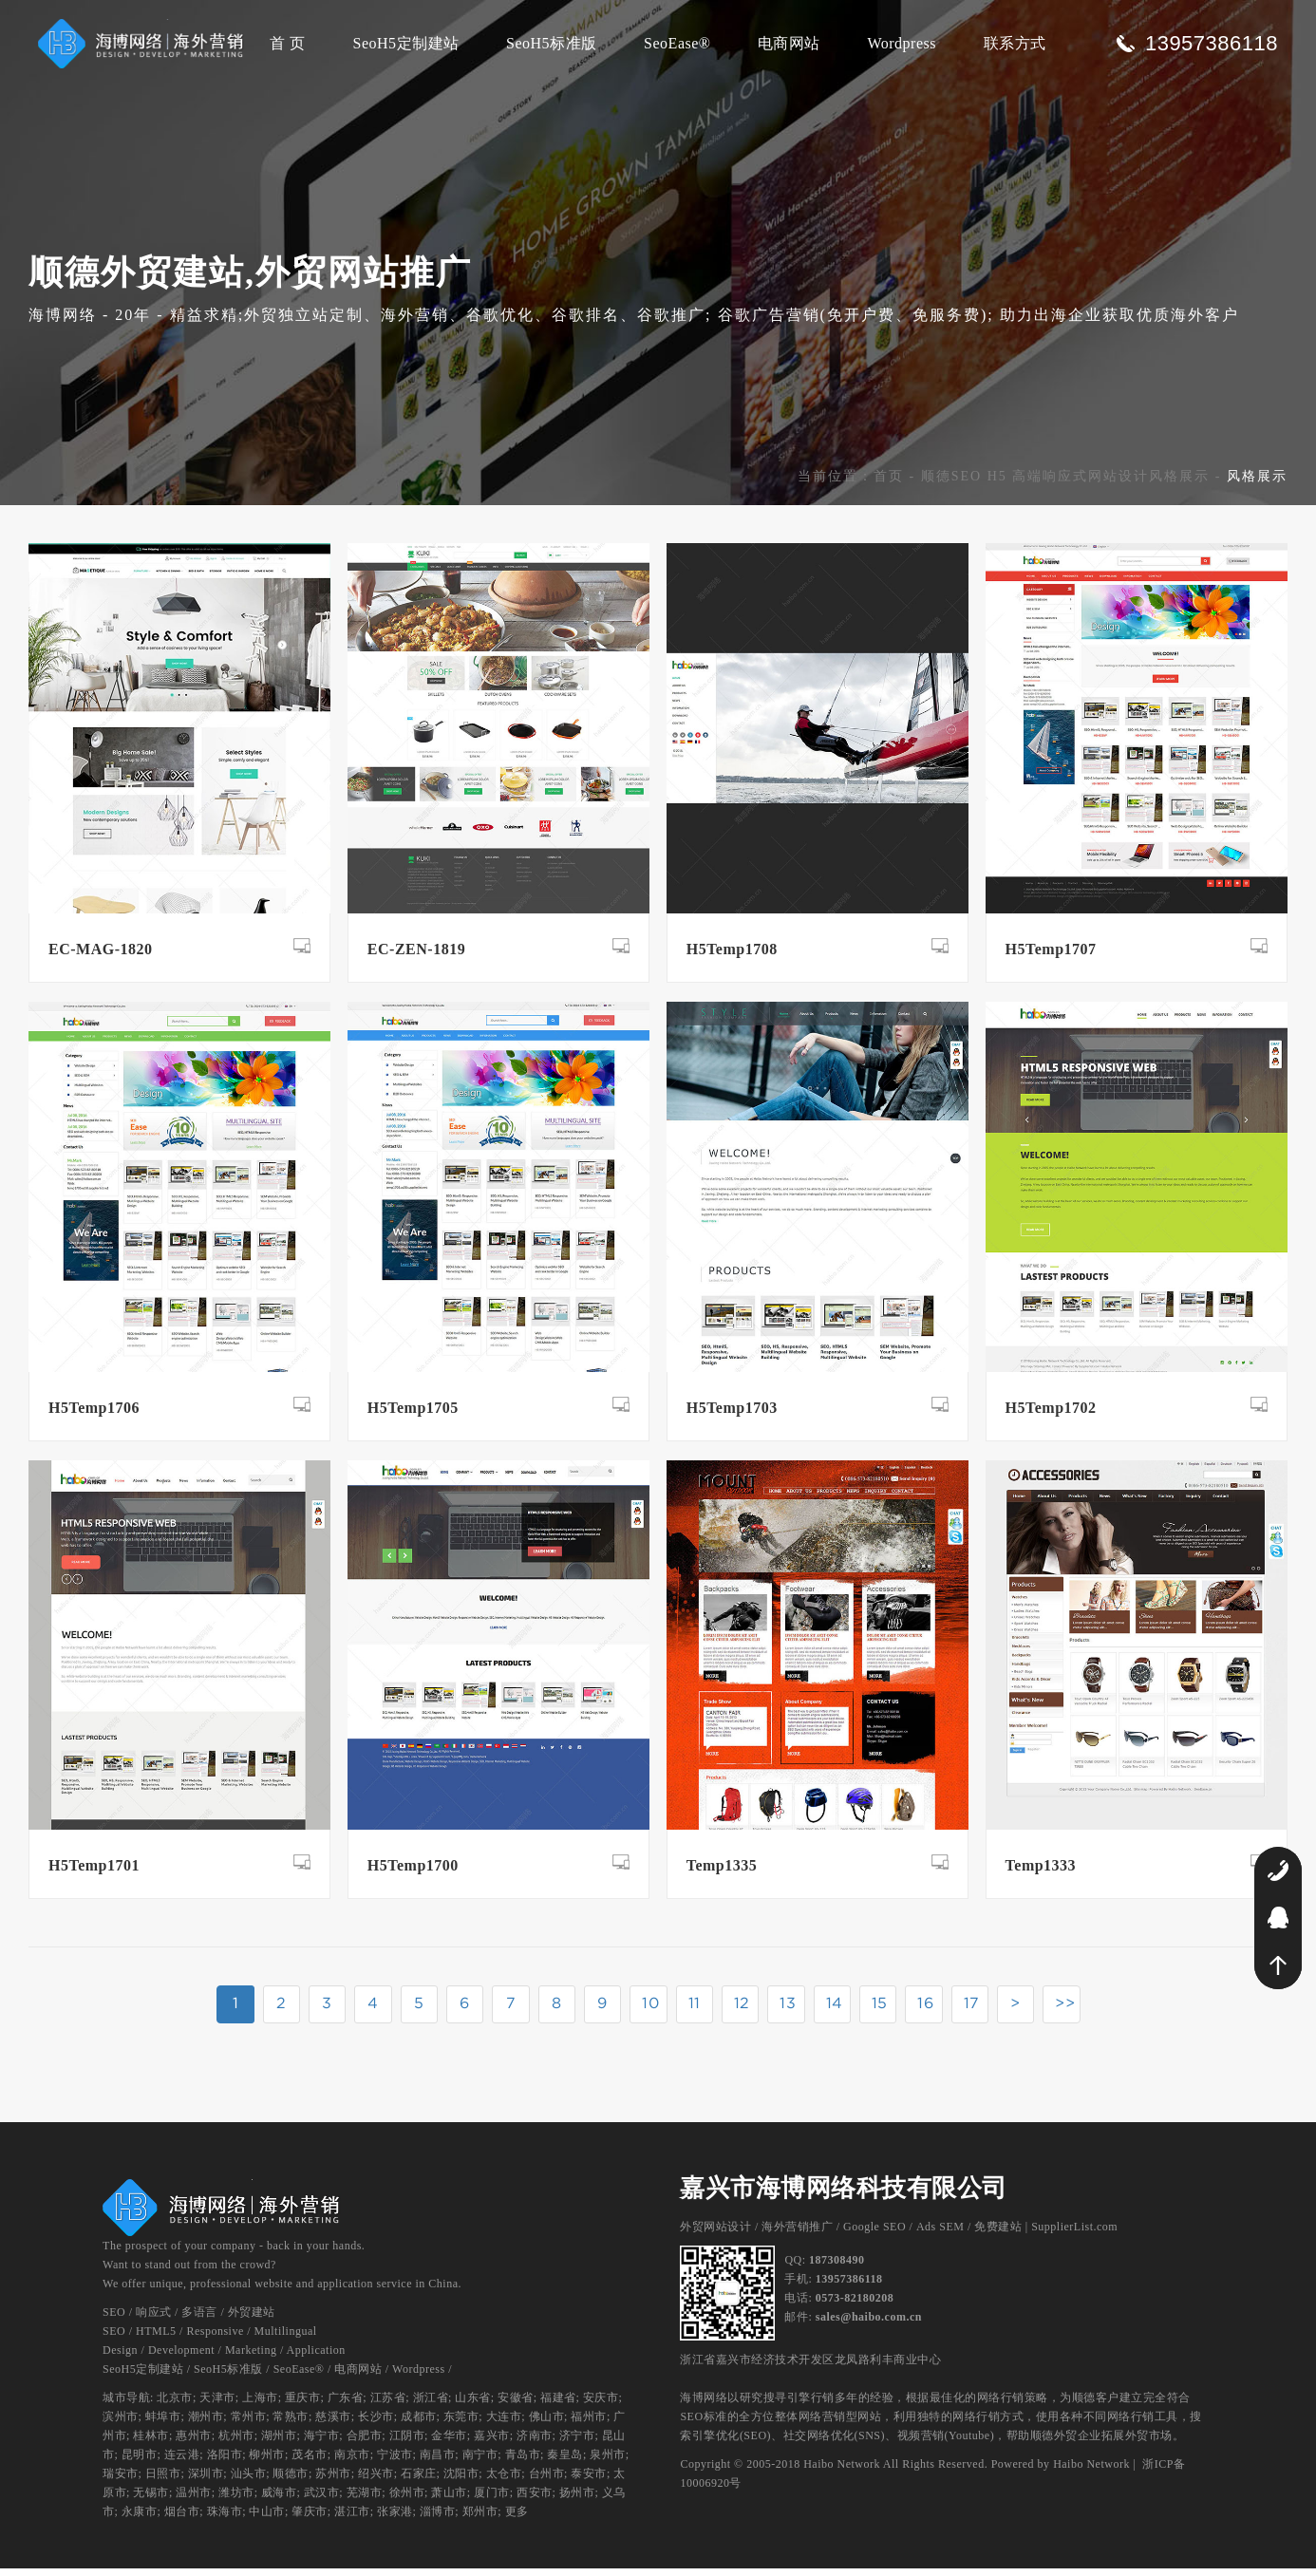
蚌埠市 (163, 2424)
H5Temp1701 (94, 1873)
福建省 (558, 2405)
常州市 (249, 2424)
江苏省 (388, 2405)
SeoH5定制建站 (405, 43)
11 (695, 2010)
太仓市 (504, 2481)
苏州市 (333, 2481)
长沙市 (376, 2424)
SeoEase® (677, 43)
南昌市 (438, 2462)
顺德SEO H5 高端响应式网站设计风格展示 (1066, 484)
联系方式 (1015, 43)
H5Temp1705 (413, 1415)
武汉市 (322, 2500)
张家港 (395, 2519)
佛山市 (547, 2424)
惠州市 (194, 2443)
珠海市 (225, 2519)
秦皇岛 (565, 2462)
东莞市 (461, 2424)
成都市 (419, 2424)
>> (1071, 2010)
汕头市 (249, 2481)
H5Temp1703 (732, 1415)
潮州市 (206, 2424)
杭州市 (236, 2443)
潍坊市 (236, 2500)
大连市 (504, 2424)
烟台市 (182, 2519)
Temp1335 (722, 1873)
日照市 (163, 2481)
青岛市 (523, 2462)
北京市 (175, 2405)
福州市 (589, 2424)
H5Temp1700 (413, 1873)
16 (929, 2010)
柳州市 (267, 2462)
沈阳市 (461, 2481)
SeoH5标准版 (551, 43)
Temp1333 (1041, 1873)
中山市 (267, 2519)
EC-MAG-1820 (100, 957)
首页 (889, 484)
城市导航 (126, 2405)
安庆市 (601, 2405)
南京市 (352, 2462)
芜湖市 (365, 2500)
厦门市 (492, 2500)
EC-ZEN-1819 (416, 957)
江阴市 (407, 2443)
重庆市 (303, 2405)
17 (976, 2010)
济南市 (535, 2443)
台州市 (547, 2481)
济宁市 (577, 2443)
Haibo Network (1091, 2471)
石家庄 (419, 2481)
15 (882, 2010)
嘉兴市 (492, 2443)
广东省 (346, 2405)
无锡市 (151, 2500)
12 (743, 2010)
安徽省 (516, 2405)
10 (650, 2010)
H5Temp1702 (1051, 1415)
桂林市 (151, 2443)
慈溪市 (333, 2424)
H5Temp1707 (1051, 957)
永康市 (140, 2519)
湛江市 (352, 2519)
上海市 (260, 2405)
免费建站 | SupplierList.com (1046, 2234)
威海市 (279, 2500)
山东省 (473, 2405)
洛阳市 (225, 2462)
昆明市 (140, 2462)
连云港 (182, 2462)
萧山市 (449, 2500)
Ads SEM (940, 2234)
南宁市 (480, 2462)
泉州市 (608, 2462)
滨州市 (121, 2424)
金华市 (449, 2443)
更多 (517, 2519)
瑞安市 (121, 2481)
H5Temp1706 (94, 1415)
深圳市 (206, 2481)
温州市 (194, 2500)
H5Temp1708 (732, 957)
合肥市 (365, 2443)
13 (789, 2010)
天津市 (217, 2405)
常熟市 (291, 2424)
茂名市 (309, 2462)
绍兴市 (376, 2481)
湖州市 (279, 2443)
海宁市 (322, 2443)
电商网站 (789, 43)
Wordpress (901, 43)
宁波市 (395, 2462)
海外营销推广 (797, 2234)
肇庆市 (309, 2519)
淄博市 (438, 2519)
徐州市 (407, 2500)
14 (836, 2010)
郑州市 (480, 2519)
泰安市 (589, 2481)
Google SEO (874, 2234)
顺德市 (291, 2481)
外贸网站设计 (715, 2234)
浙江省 (431, 2405)
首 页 (288, 43)
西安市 (535, 2500)
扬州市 (577, 2500)
